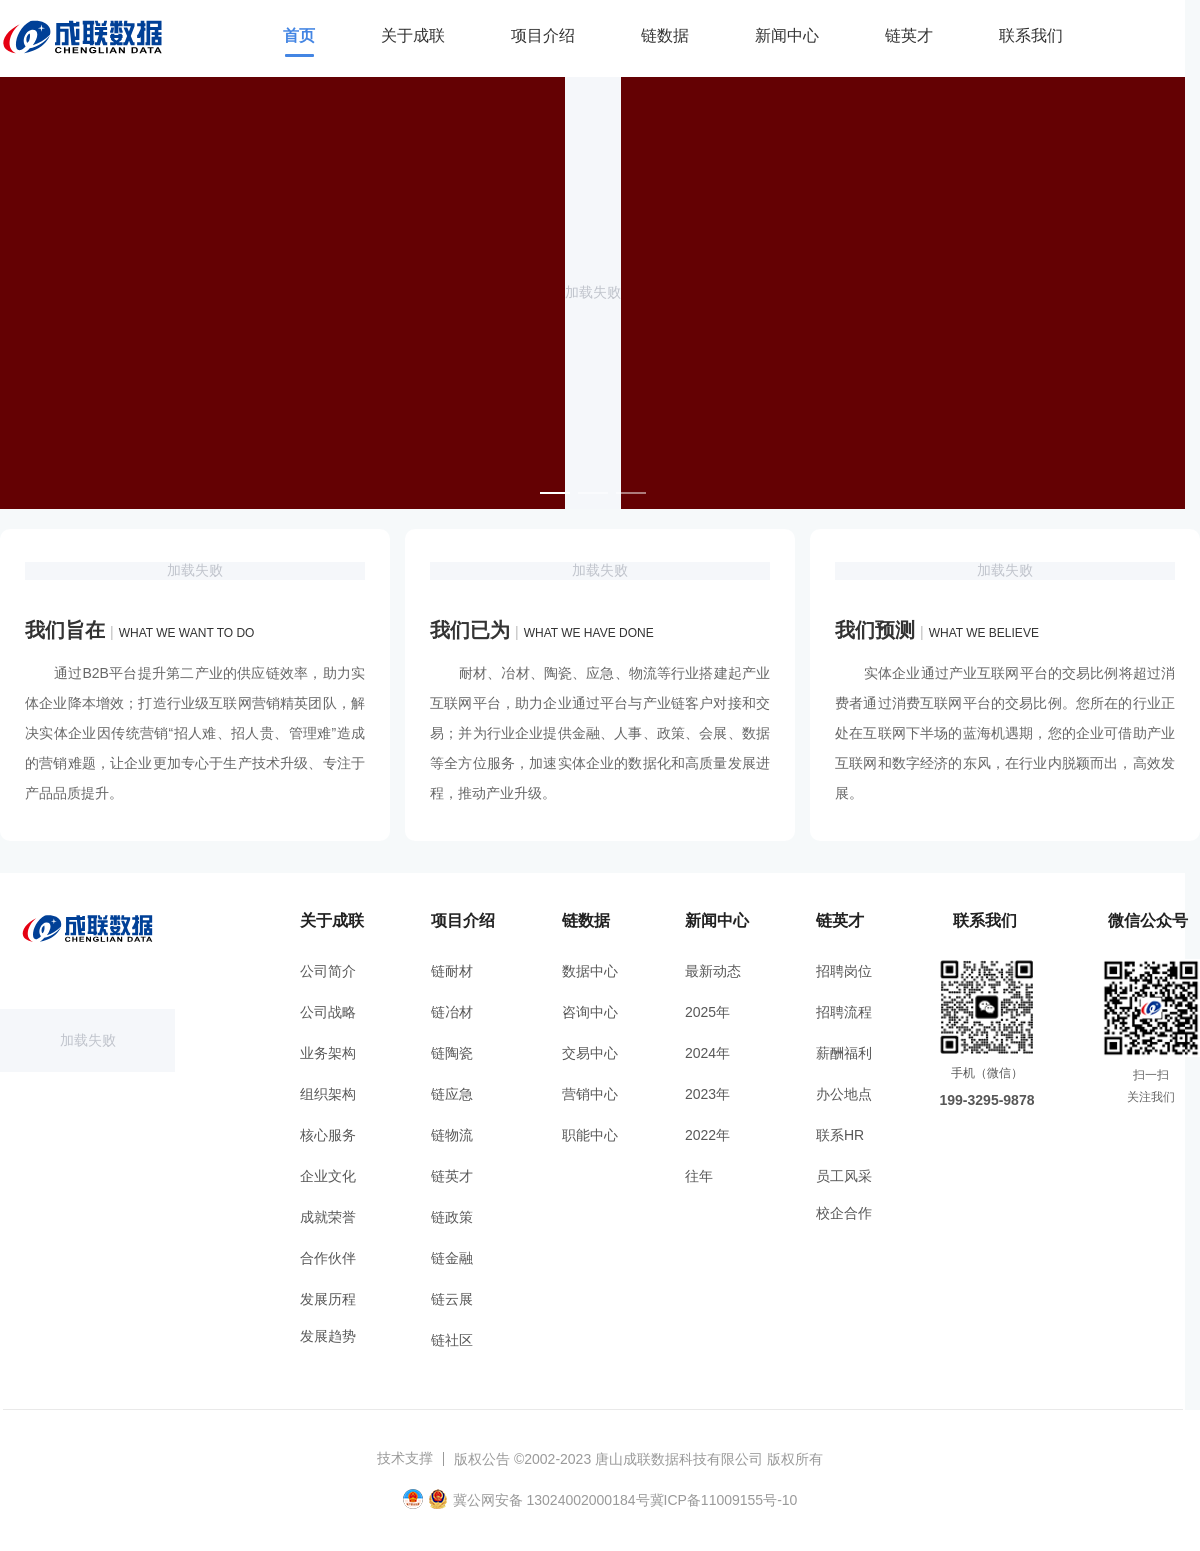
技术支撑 (405, 1458)
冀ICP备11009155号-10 (724, 1500)
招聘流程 (844, 1012)
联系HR (840, 1135)
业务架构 (328, 1053)
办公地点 (844, 1094)
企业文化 (328, 1176)
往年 (699, 1176)
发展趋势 (328, 1336)
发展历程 (328, 1299)
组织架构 (328, 1094)
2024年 (707, 1053)
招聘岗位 (844, 971)
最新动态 (713, 971)
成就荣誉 (328, 1217)
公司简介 (328, 971)
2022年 (707, 1135)
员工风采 (844, 1176)
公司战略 (328, 1012)
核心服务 (328, 1135)
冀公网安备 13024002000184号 (551, 1500)
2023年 (707, 1094)
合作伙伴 (328, 1258)
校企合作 (844, 1213)
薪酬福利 (844, 1053)
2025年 (707, 1012)
